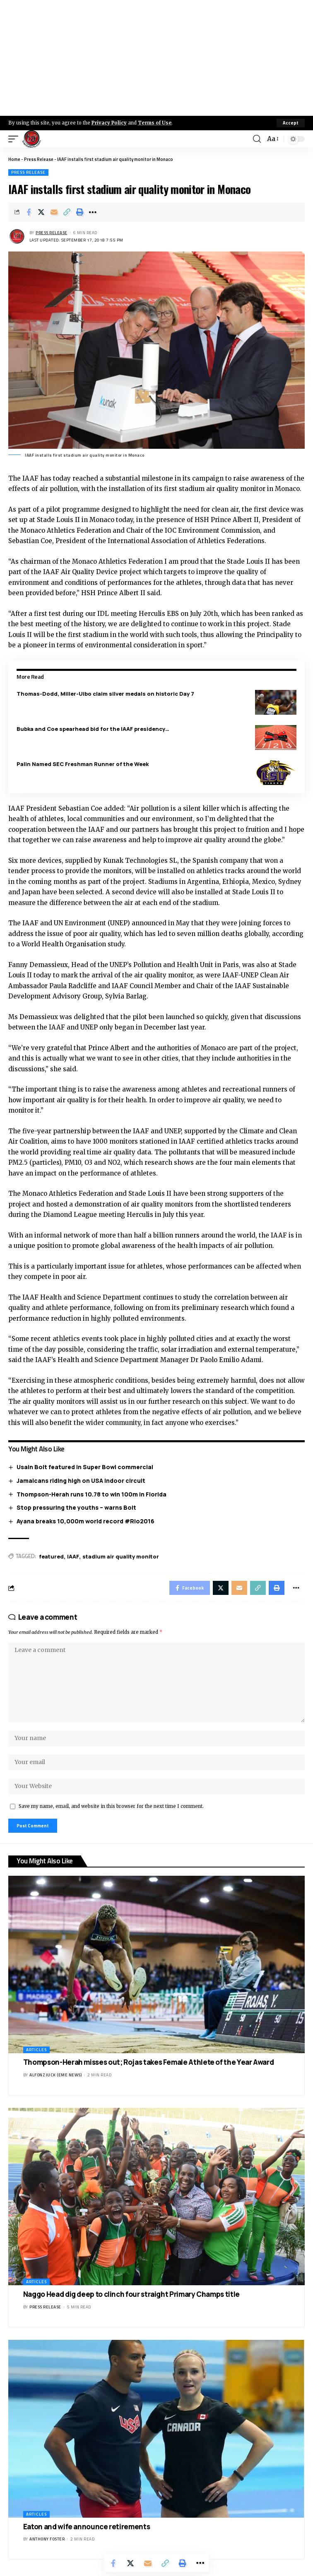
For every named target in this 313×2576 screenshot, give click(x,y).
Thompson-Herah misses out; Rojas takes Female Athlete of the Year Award (148, 2062)
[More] (93, 212)
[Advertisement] (156, 58)
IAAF (73, 1556)
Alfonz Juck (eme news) (55, 2075)
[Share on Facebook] (28, 212)
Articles (36, 2050)
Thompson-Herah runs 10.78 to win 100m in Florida (91, 1494)
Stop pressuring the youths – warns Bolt (76, 1507)
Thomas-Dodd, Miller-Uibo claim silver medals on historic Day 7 (105, 693)
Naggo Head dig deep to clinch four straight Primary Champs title (131, 2294)
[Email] (54, 212)
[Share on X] (41, 212)
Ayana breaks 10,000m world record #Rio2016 (85, 1521)
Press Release (38, 159)
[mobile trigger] (15, 139)
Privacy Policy (109, 123)
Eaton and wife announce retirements (86, 2526)
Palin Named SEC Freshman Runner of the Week (83, 764)
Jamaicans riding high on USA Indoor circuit (81, 1480)
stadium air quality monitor (120, 1556)
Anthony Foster (47, 2539)
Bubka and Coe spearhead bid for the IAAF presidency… (93, 729)
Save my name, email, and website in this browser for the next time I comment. (111, 1806)
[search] (257, 139)
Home (14, 159)
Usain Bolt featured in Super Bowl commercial (85, 1467)
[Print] (80, 212)
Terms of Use (154, 123)
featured (51, 1556)
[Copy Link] (67, 212)
